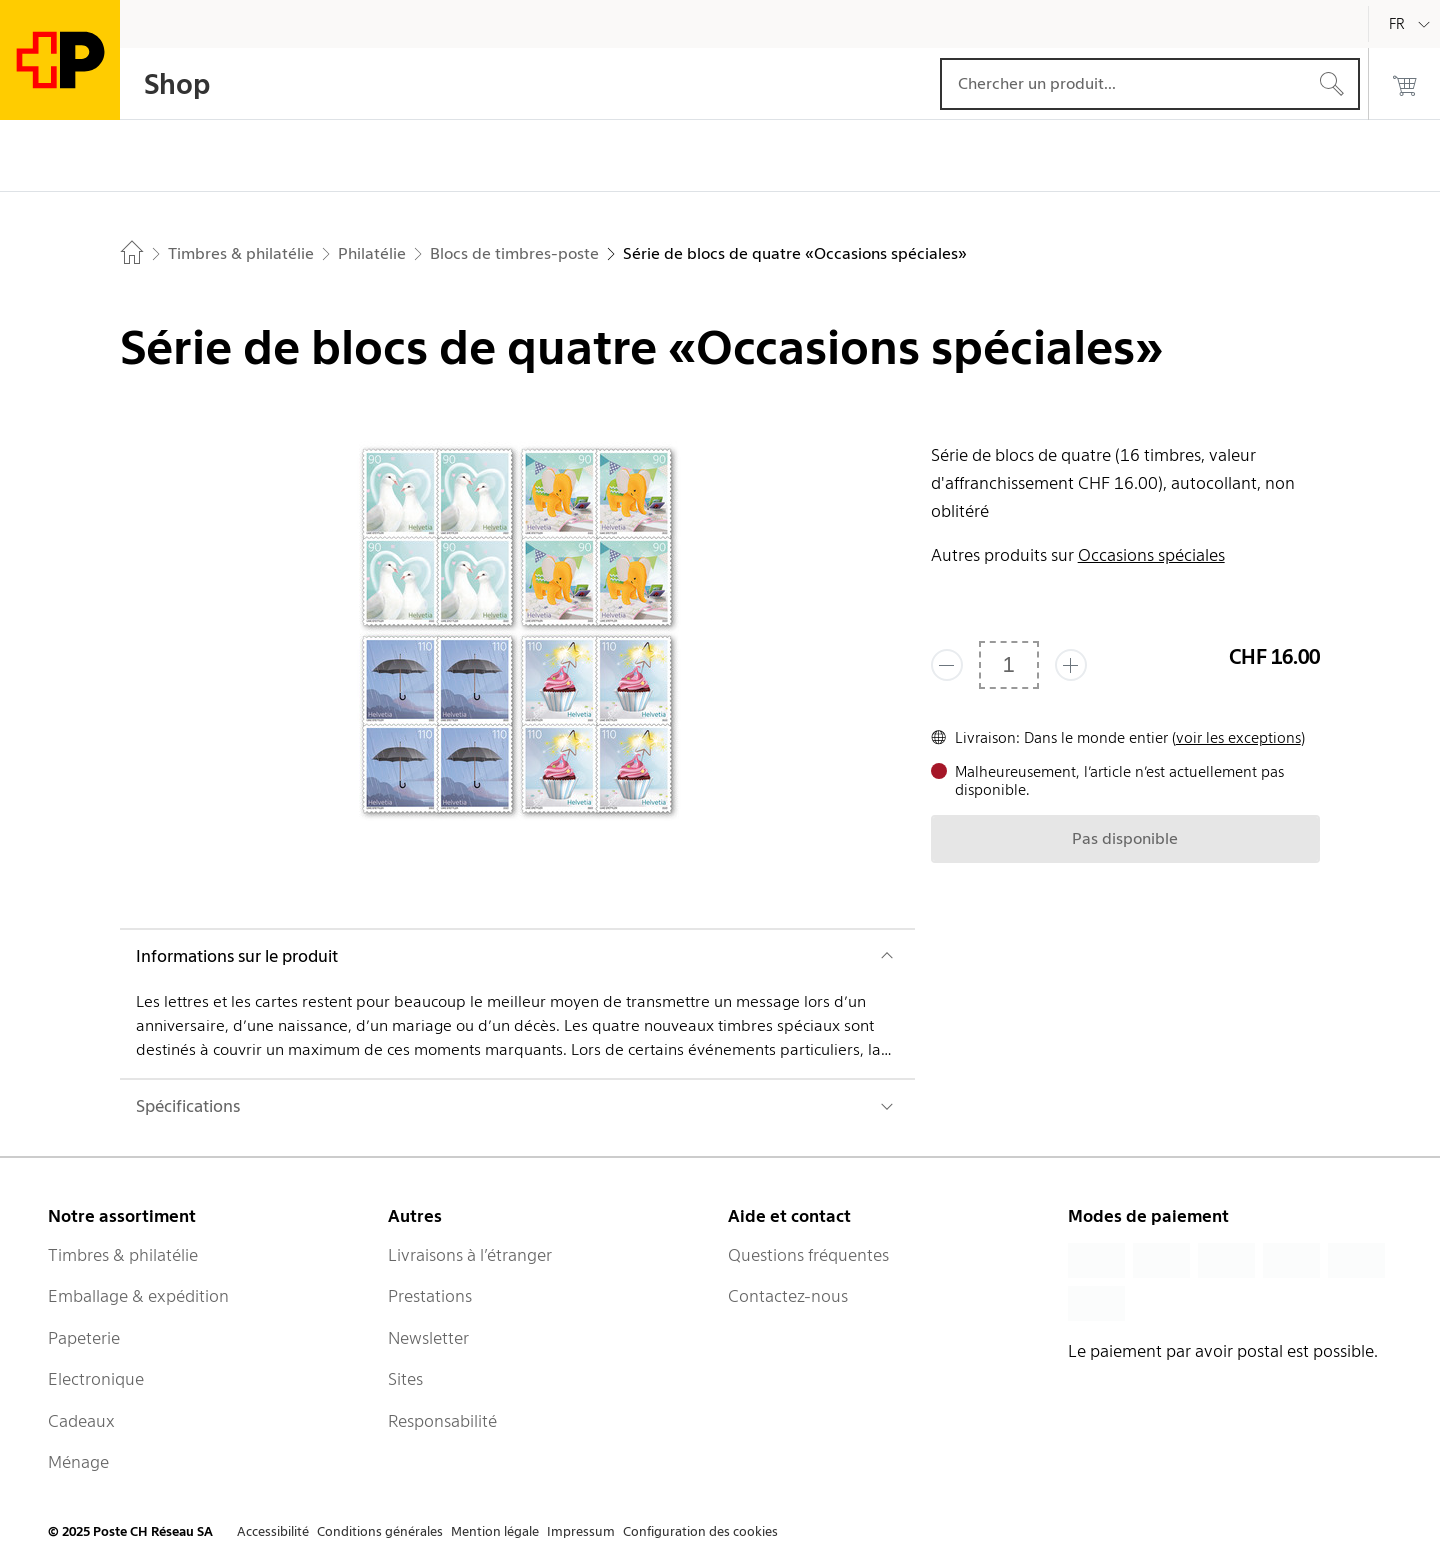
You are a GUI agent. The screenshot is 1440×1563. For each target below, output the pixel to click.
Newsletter (428, 1338)
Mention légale (495, 1531)
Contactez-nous (788, 1296)
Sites (405, 1379)
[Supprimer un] (947, 665)
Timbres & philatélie (123, 1255)
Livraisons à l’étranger (470, 1255)
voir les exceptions (1238, 738)
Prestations (430, 1296)
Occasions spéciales (1151, 555)
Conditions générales (380, 1531)
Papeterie (84, 1338)
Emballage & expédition (138, 1296)
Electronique (96, 1379)
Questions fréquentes (808, 1255)
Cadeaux (81, 1421)
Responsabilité (442, 1421)
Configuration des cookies (700, 1531)
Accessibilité (273, 1531)
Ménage (78, 1462)
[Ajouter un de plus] (1071, 665)
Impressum (581, 1531)
